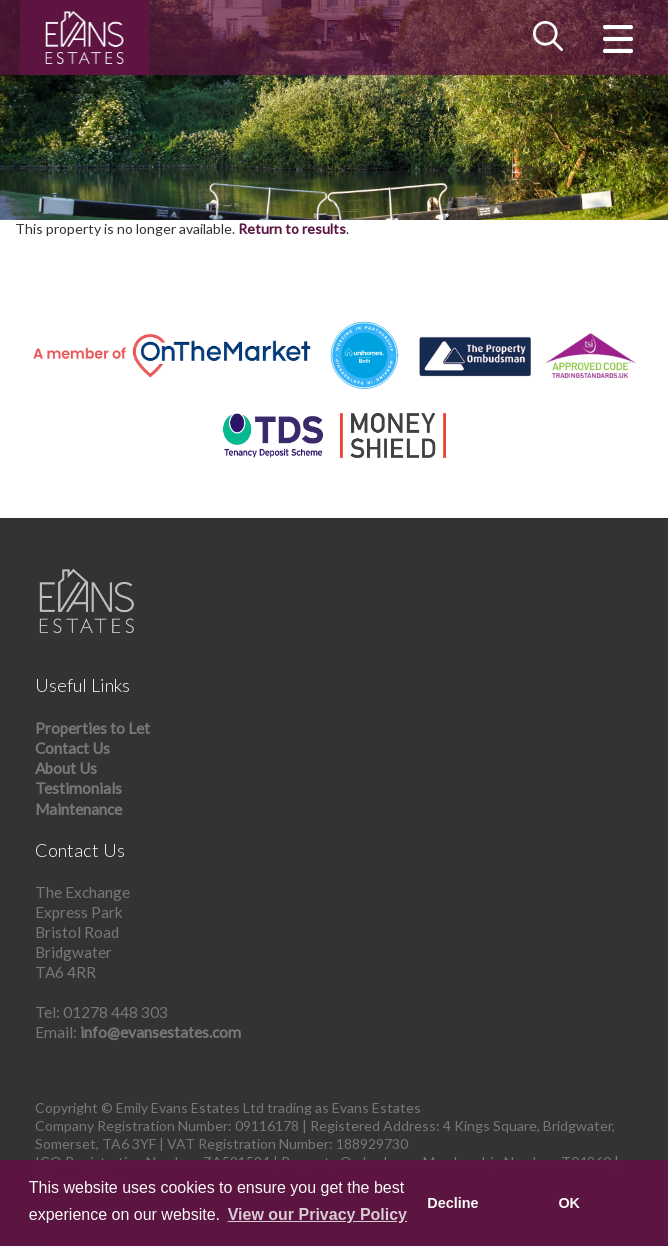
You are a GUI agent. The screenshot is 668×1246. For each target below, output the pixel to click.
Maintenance (78, 809)
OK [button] (569, 1203)
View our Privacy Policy (317, 1214)
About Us (66, 768)
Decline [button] (452, 1203)
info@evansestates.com (160, 1032)
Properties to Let (92, 728)
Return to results (292, 228)
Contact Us (72, 748)
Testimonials (78, 788)
